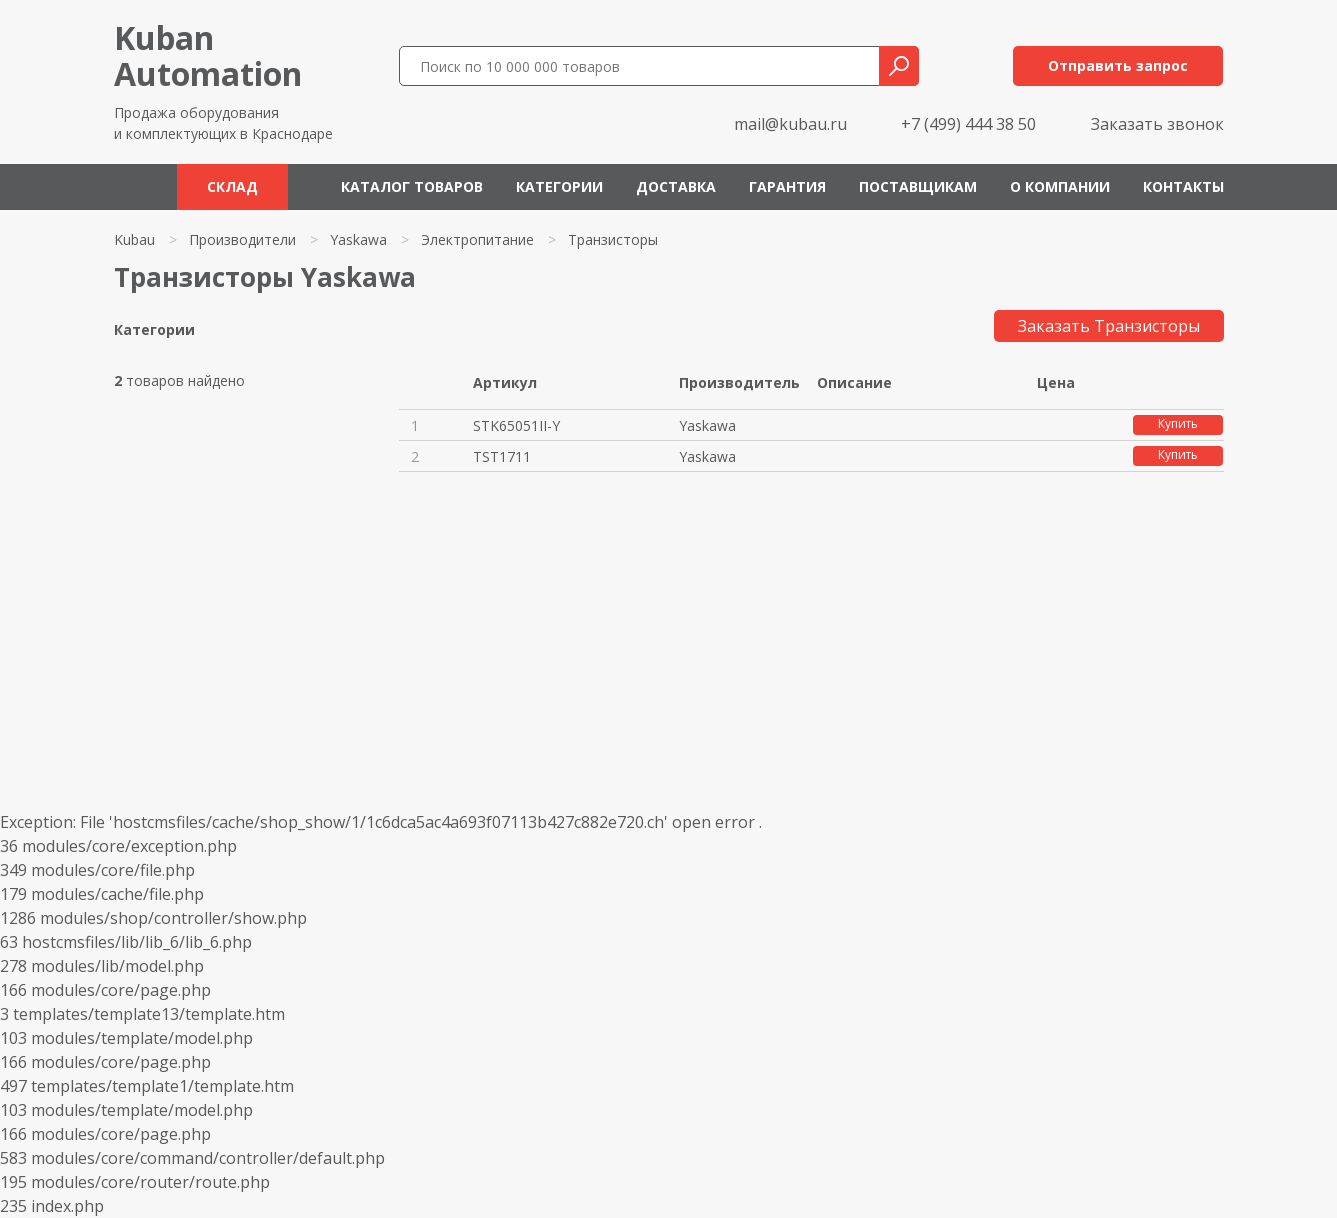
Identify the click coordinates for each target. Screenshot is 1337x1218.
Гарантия (787, 186)
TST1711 (502, 456)
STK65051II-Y (516, 425)
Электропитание (477, 239)
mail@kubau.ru (790, 124)
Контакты (1183, 186)
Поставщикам (918, 186)
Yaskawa (358, 239)
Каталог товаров (412, 186)
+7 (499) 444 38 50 (968, 124)
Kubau (134, 239)
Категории (559, 186)
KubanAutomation (208, 55)
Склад (232, 186)
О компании (1060, 186)
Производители (242, 239)
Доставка (676, 186)
